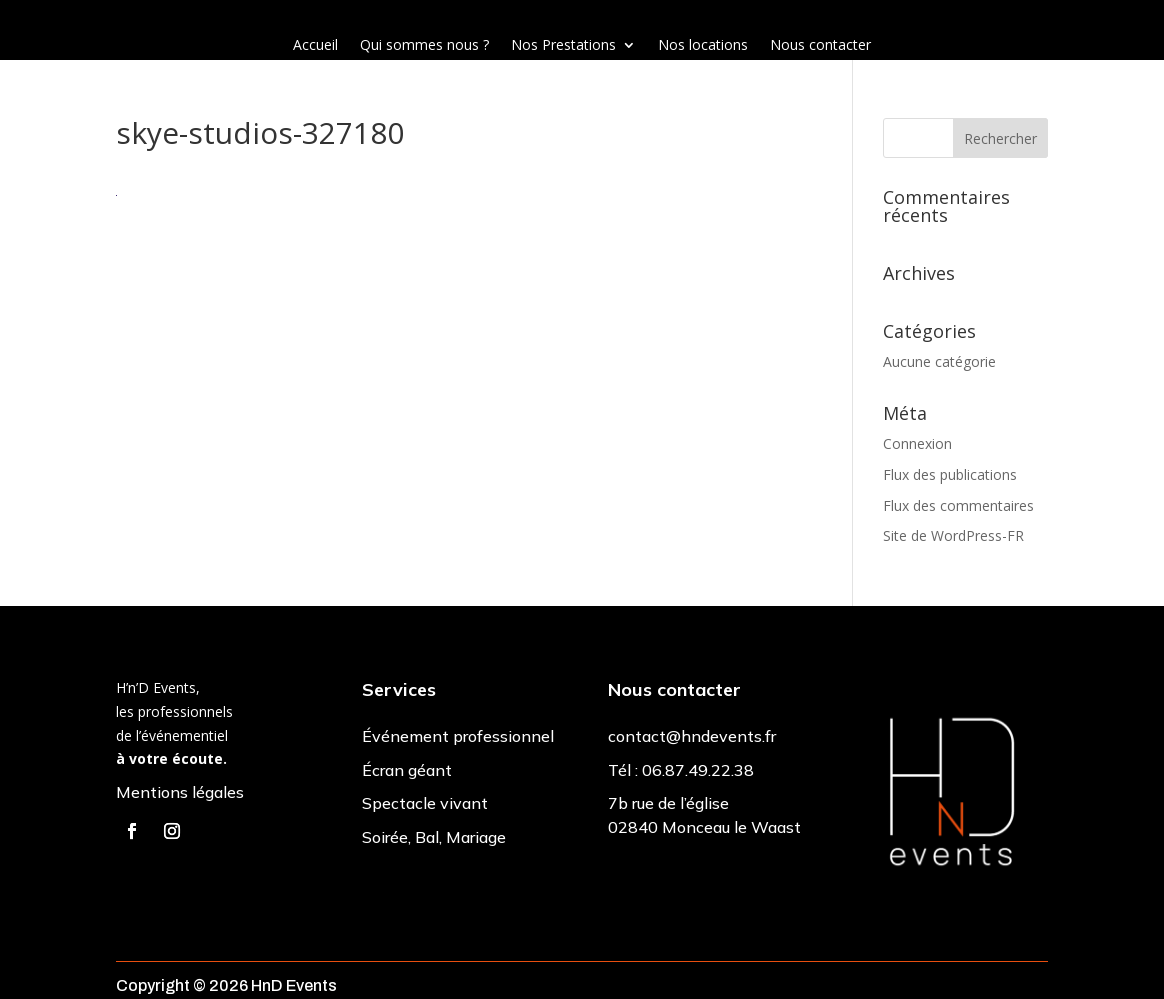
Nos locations (703, 46)
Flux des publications (950, 474)
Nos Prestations (563, 46)
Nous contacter (820, 46)
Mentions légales (180, 792)
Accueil (315, 46)
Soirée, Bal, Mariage (434, 837)
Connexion (917, 443)
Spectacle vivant (425, 803)
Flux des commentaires (958, 505)
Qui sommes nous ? (424, 46)
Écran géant (407, 770)
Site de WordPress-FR (953, 535)
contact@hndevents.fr (692, 736)
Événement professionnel (458, 736)
